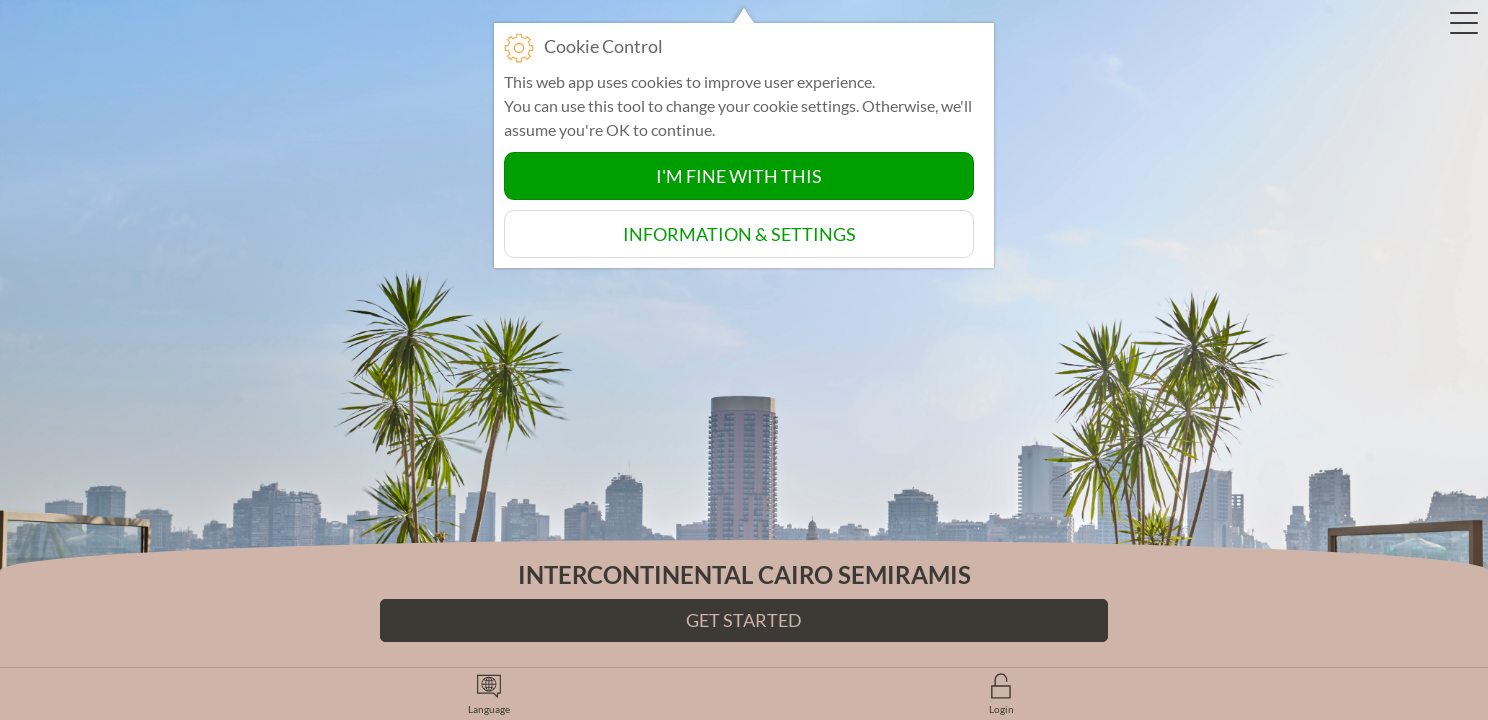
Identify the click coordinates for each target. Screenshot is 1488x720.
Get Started (744, 620)
